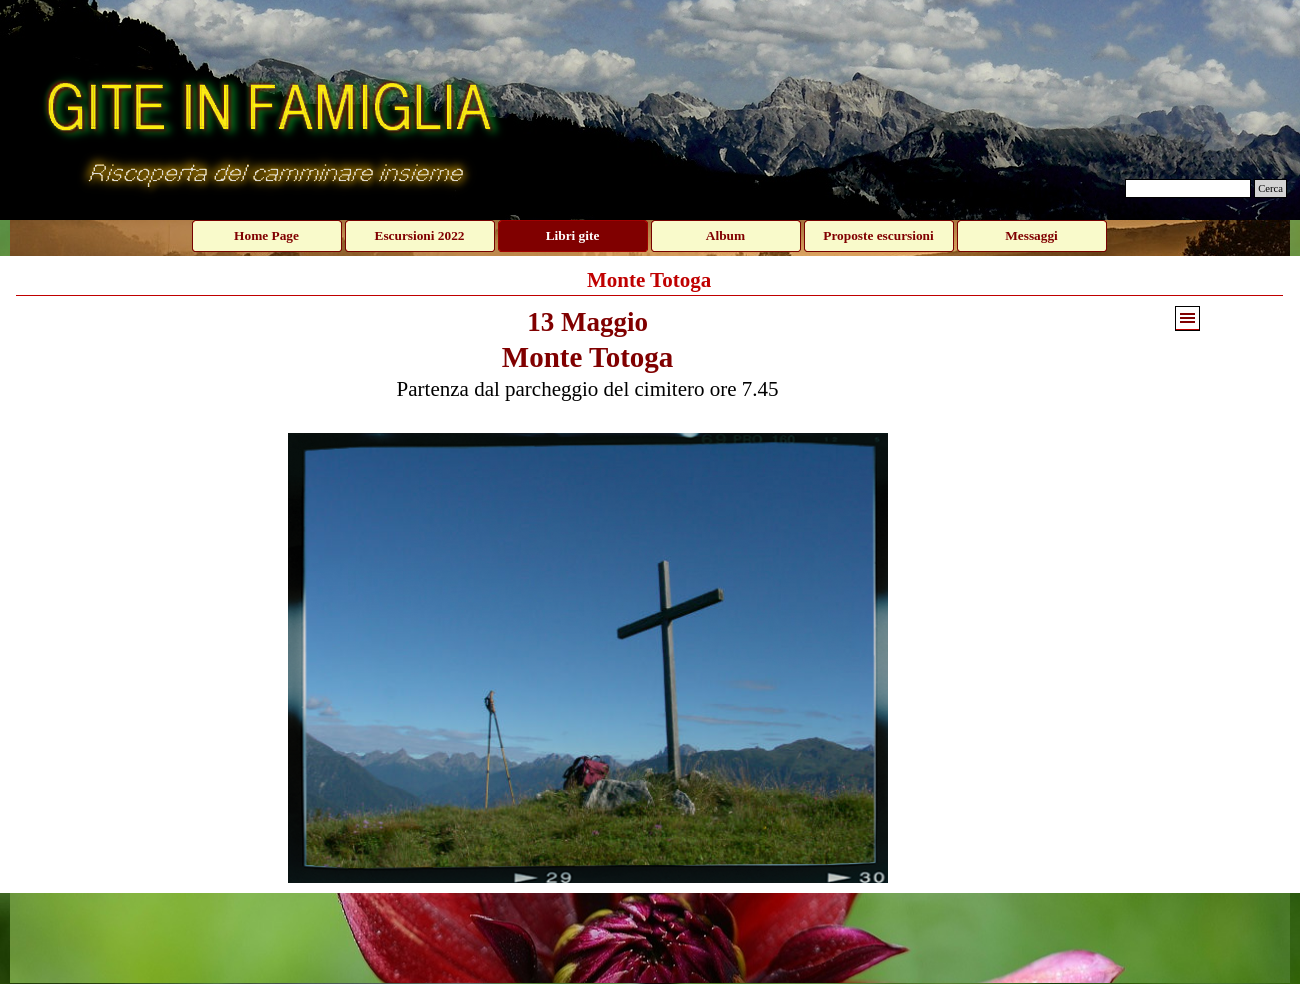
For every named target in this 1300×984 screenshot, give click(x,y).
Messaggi (1031, 235)
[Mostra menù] (1187, 318)
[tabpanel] (588, 364)
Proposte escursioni (878, 235)
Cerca (1270, 188)
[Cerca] (1188, 188)
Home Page (266, 235)
